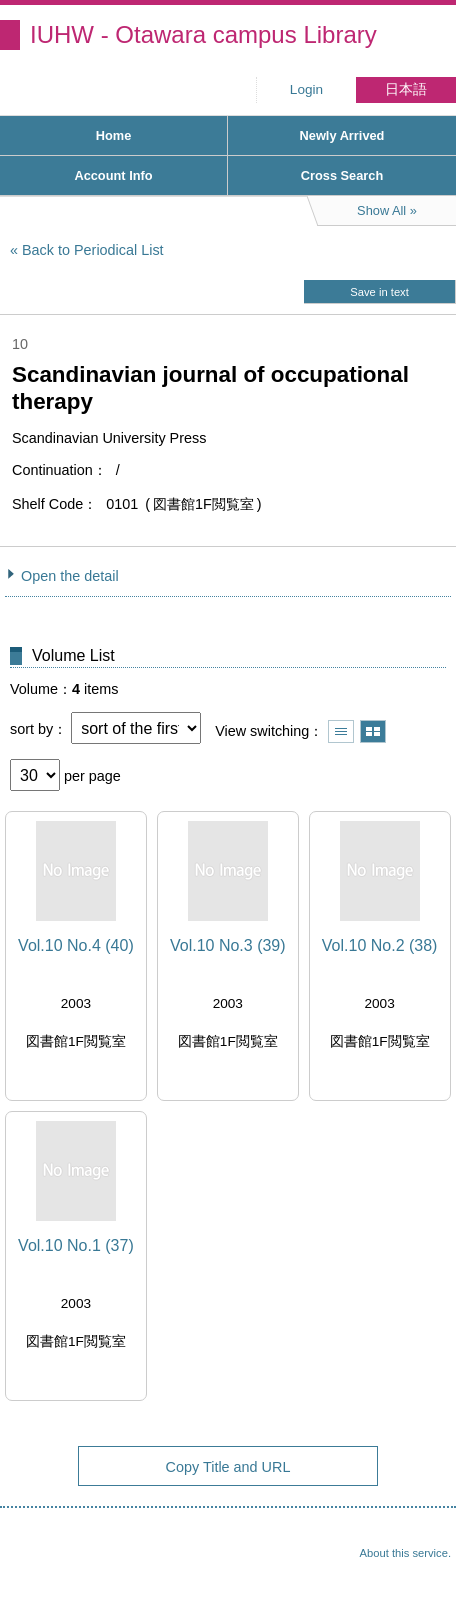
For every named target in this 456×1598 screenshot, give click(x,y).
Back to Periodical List (93, 250)
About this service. (405, 1553)
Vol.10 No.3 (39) (228, 945)
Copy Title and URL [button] (228, 1467)
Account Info (113, 175)
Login (306, 89)
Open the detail (70, 576)
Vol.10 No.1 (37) (76, 1245)
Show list (341, 731)
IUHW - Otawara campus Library (203, 34)
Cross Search (342, 175)
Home (114, 135)
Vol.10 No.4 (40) (76, 945)
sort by (31, 729)
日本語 (406, 89)
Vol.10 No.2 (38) (380, 945)
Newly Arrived (342, 135)
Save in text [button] (379, 292)
